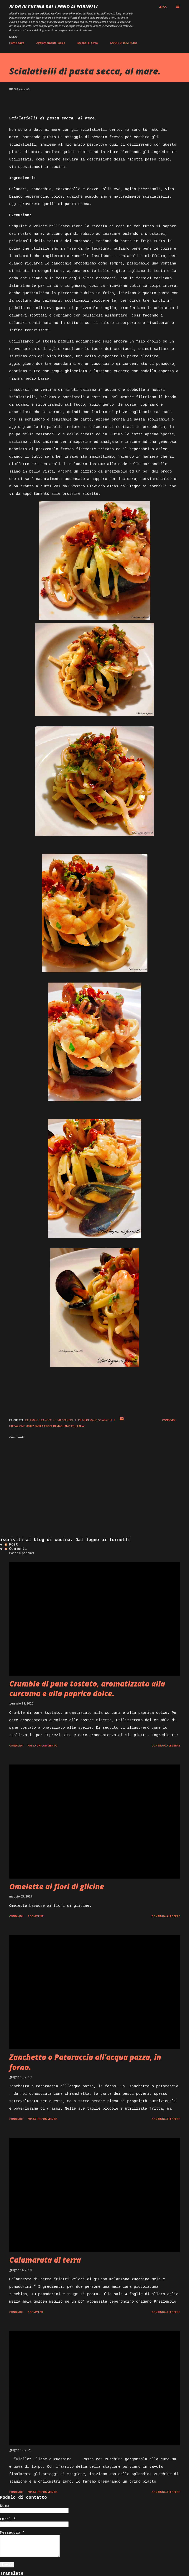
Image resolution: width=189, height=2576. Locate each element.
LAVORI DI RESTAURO (123, 43)
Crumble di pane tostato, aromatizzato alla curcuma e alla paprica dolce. (87, 1689)
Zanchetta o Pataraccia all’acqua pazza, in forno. (85, 2062)
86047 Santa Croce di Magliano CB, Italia (55, 1426)
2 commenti (35, 1916)
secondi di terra (87, 43)
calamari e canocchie (40, 1420)
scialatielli (106, 1420)
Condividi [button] (168, 1420)
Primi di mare (87, 1420)
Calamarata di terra (45, 2260)
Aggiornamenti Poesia (50, 43)
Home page (16, 43)
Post (11, 1544)
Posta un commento (42, 1745)
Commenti (16, 1549)
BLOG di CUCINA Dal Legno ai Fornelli (53, 7)
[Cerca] (162, 6)
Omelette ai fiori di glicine (56, 1886)
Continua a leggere (166, 1745)
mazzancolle (67, 1420)
